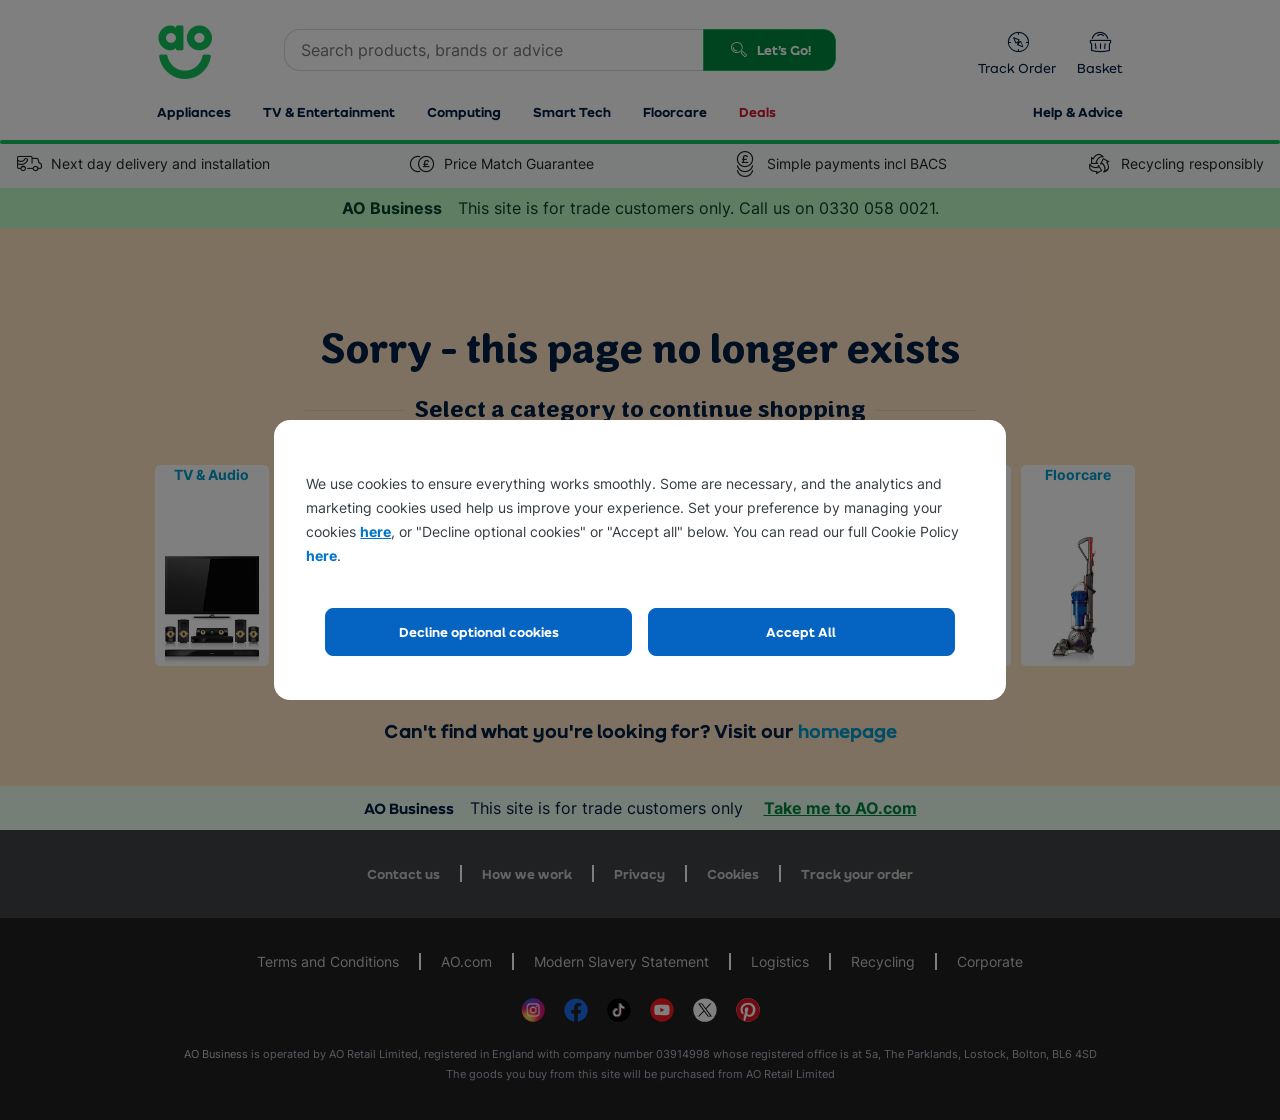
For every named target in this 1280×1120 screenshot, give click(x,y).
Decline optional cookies (479, 631)
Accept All (801, 631)
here (375, 531)
